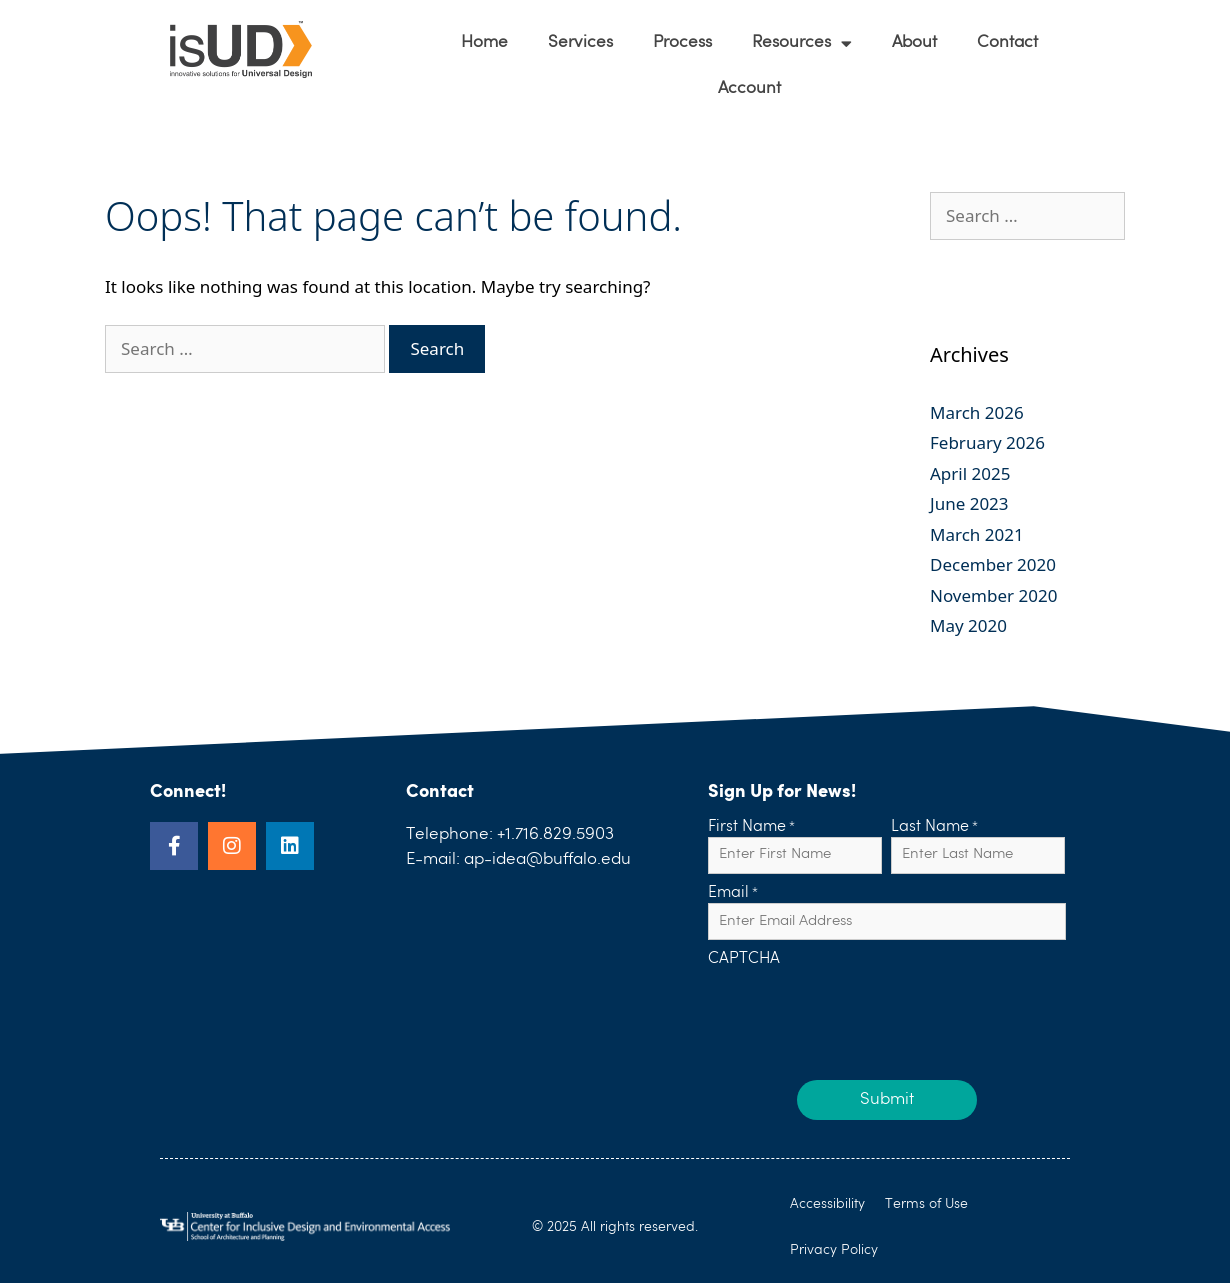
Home (484, 42)
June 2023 (969, 503)
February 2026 (987, 442)
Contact (1007, 42)
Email (733, 894)
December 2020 (993, 564)
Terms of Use (926, 1204)
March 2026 (977, 412)
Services (580, 42)
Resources (802, 43)
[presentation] (860, 1009)
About (914, 42)
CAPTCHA (744, 960)
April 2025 (970, 473)
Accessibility (827, 1204)
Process (682, 42)
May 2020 (968, 625)
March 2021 (977, 534)
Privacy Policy (834, 1250)
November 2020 (993, 595)
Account (749, 88)
